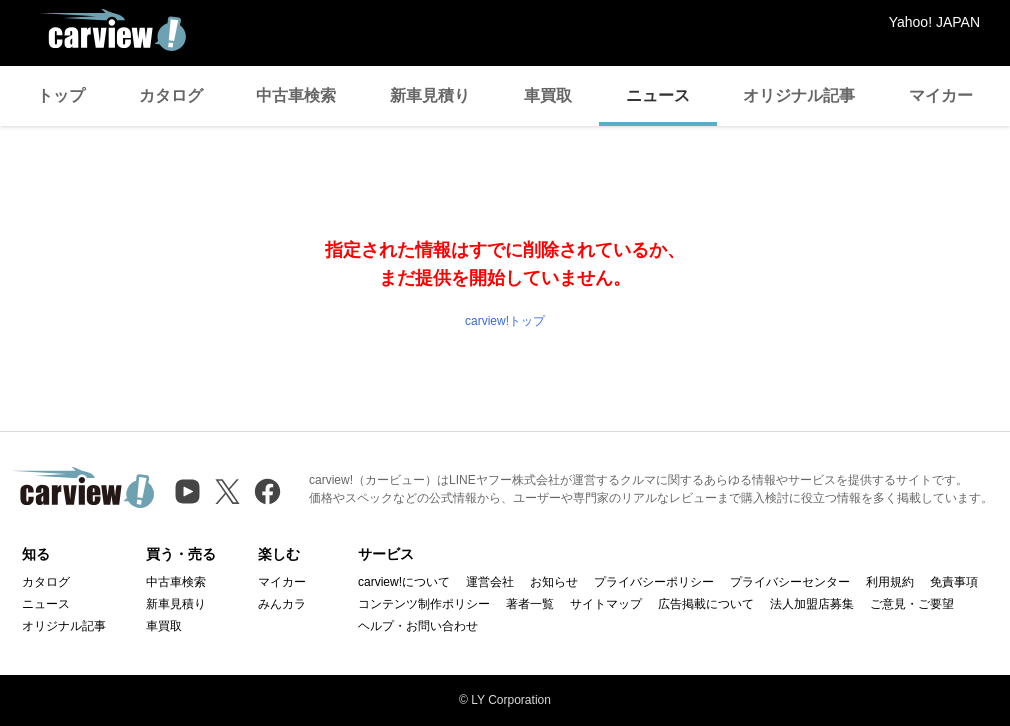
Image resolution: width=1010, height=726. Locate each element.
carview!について (404, 582)
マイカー (941, 95)
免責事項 (954, 582)
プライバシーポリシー (654, 582)
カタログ (171, 95)
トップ (61, 95)
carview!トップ (505, 321)
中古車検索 (296, 95)
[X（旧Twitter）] (227, 491)
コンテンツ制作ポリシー (424, 604)
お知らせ (554, 582)
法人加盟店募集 (812, 604)
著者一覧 (530, 604)
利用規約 (890, 582)
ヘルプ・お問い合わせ (418, 626)
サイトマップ (606, 604)
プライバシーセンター (790, 582)
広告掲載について (706, 604)
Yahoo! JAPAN (934, 22)
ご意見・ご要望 (912, 604)
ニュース (658, 95)
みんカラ (282, 604)
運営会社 (490, 582)
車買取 (548, 95)
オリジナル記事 (799, 95)
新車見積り (430, 95)
